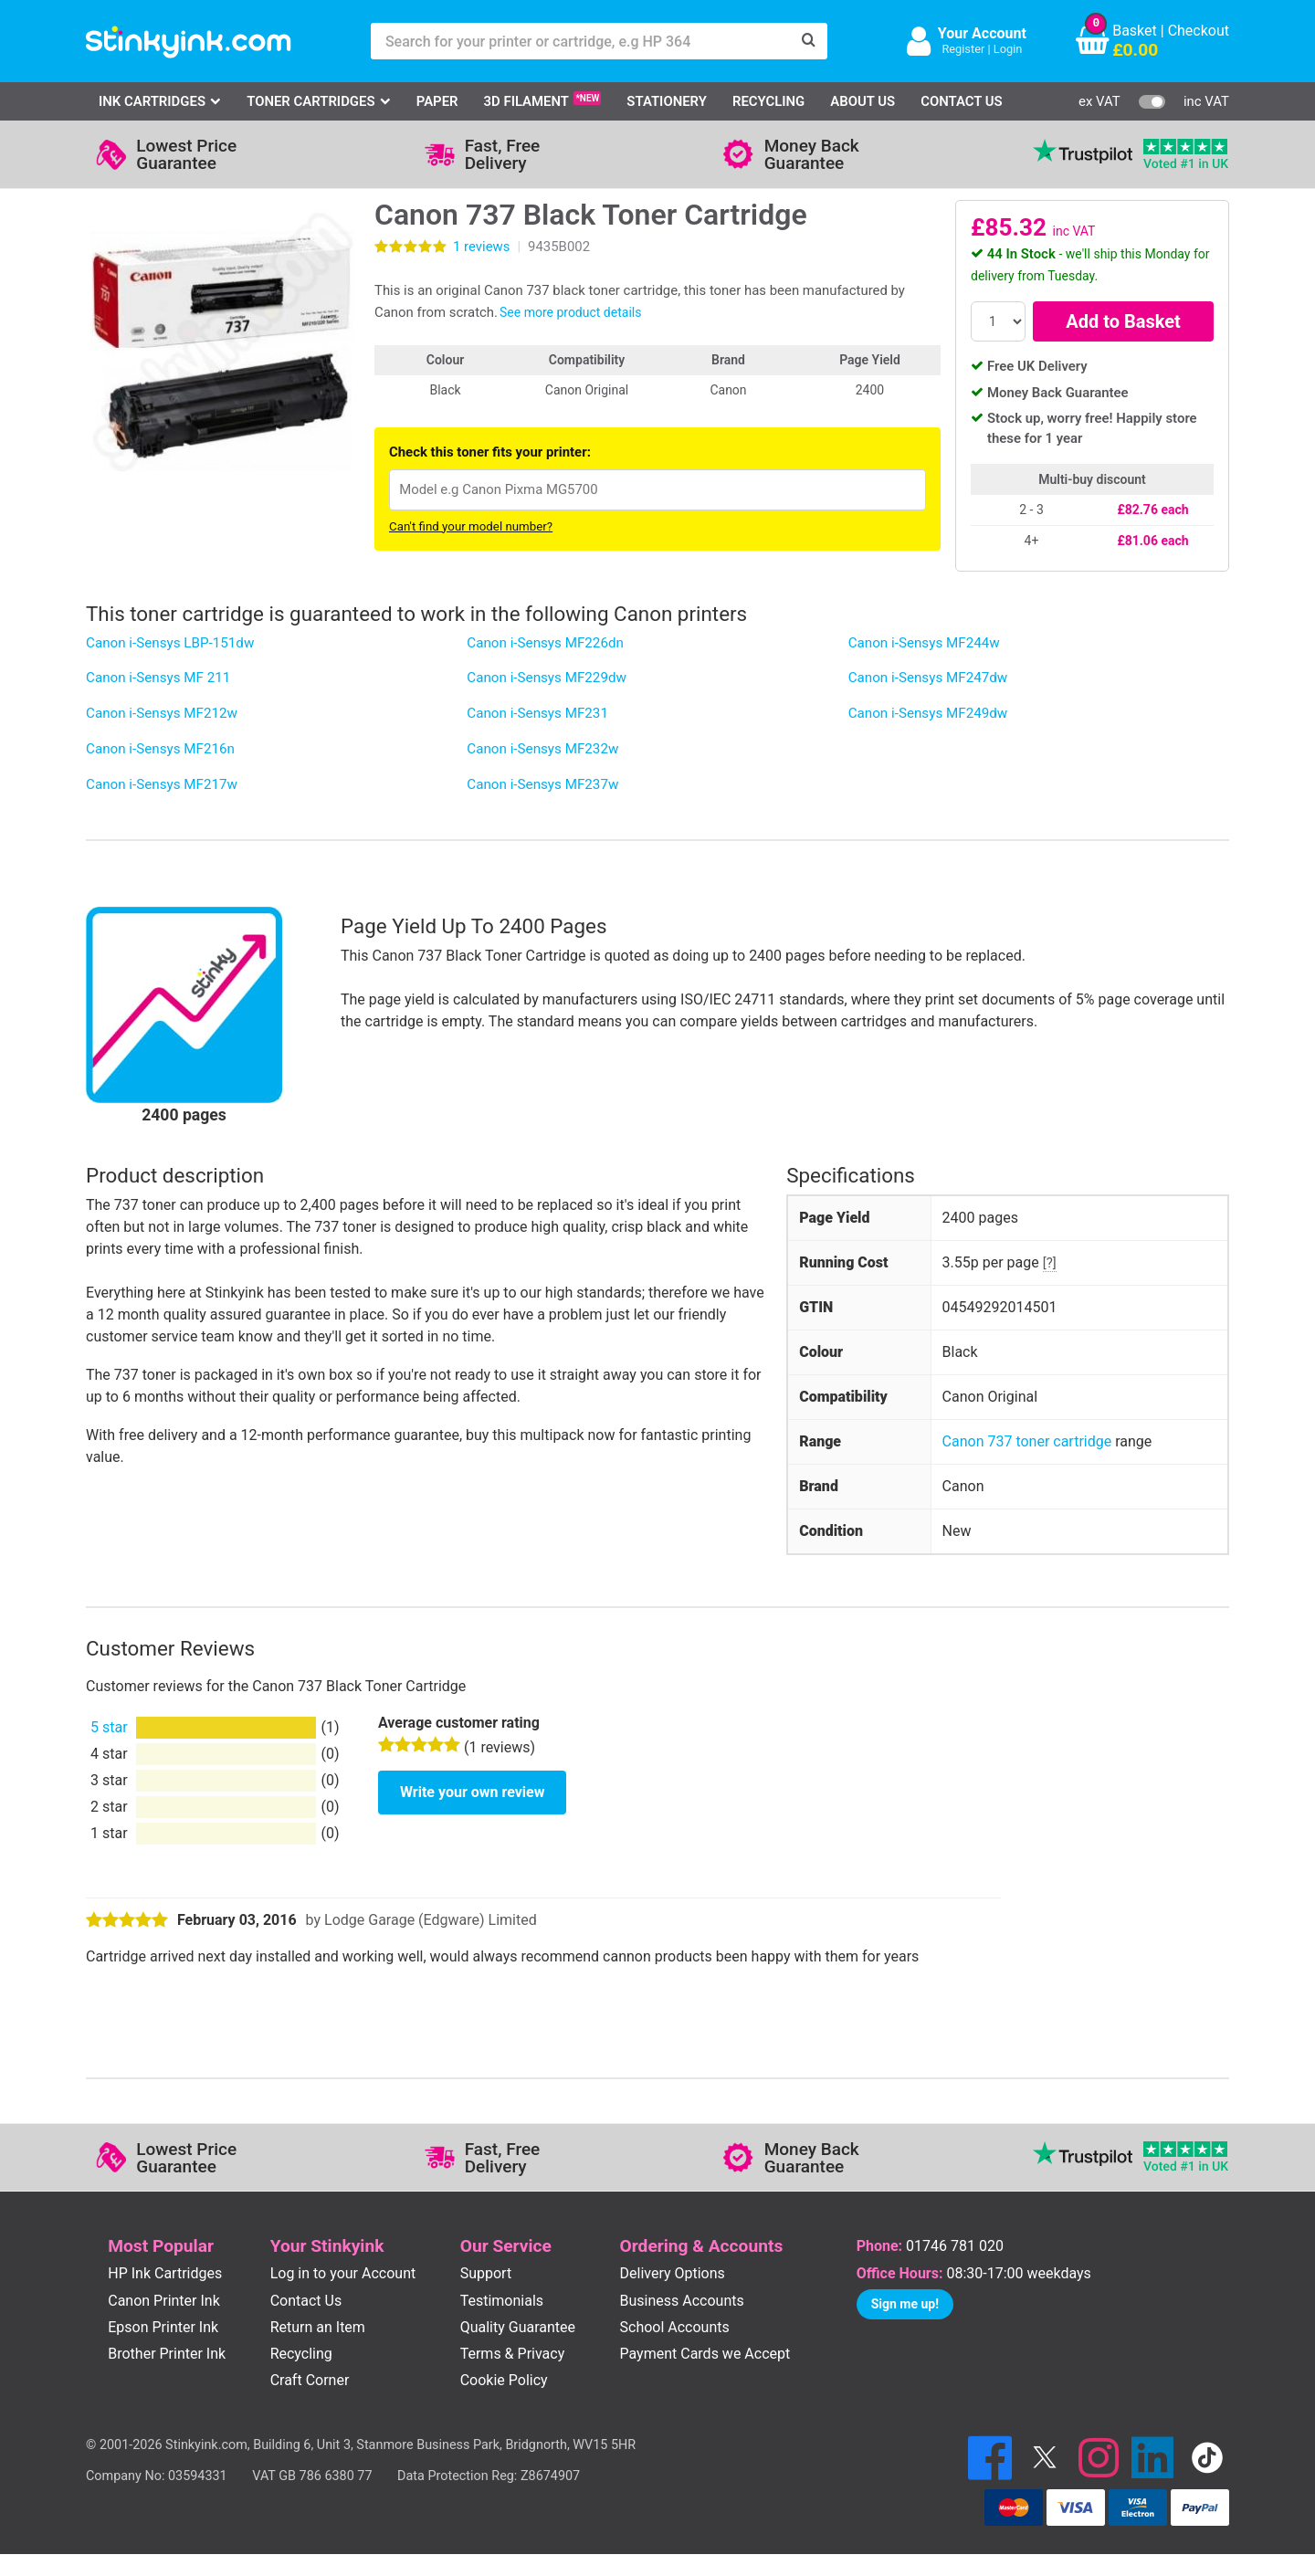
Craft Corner (310, 2380)
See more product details (570, 312)
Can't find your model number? (470, 526)
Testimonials (501, 2300)
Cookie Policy (504, 2380)
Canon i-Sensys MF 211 (158, 677)
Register (963, 49)
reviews (481, 246)
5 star (109, 1727)
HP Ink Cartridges (165, 2273)
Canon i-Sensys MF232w (542, 749)
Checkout (1198, 30)
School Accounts (675, 2327)
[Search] (809, 41)
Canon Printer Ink (164, 2300)
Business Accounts (682, 2300)
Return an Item (317, 2327)
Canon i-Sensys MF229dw (546, 677)
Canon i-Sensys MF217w (161, 784)
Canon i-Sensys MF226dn (545, 643)
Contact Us (961, 101)
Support (485, 2273)
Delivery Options (672, 2273)
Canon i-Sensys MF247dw (928, 677)
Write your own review (472, 1792)
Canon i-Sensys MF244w (924, 643)
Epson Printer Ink (163, 2327)
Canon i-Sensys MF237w (542, 784)
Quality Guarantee (517, 2327)
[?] (1050, 1263)
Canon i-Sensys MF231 (537, 713)
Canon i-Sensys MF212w (161, 713)
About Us (862, 101)
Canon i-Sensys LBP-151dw (170, 643)
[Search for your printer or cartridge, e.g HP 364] (581, 41)
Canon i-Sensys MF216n (160, 749)
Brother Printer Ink (167, 2353)
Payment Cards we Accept (705, 2353)
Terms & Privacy (512, 2353)
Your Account (982, 33)
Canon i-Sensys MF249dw (928, 713)
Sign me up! (905, 2304)
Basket (1134, 30)
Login (1008, 49)
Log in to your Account (343, 2273)
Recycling (768, 101)
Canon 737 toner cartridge (1027, 1441)
